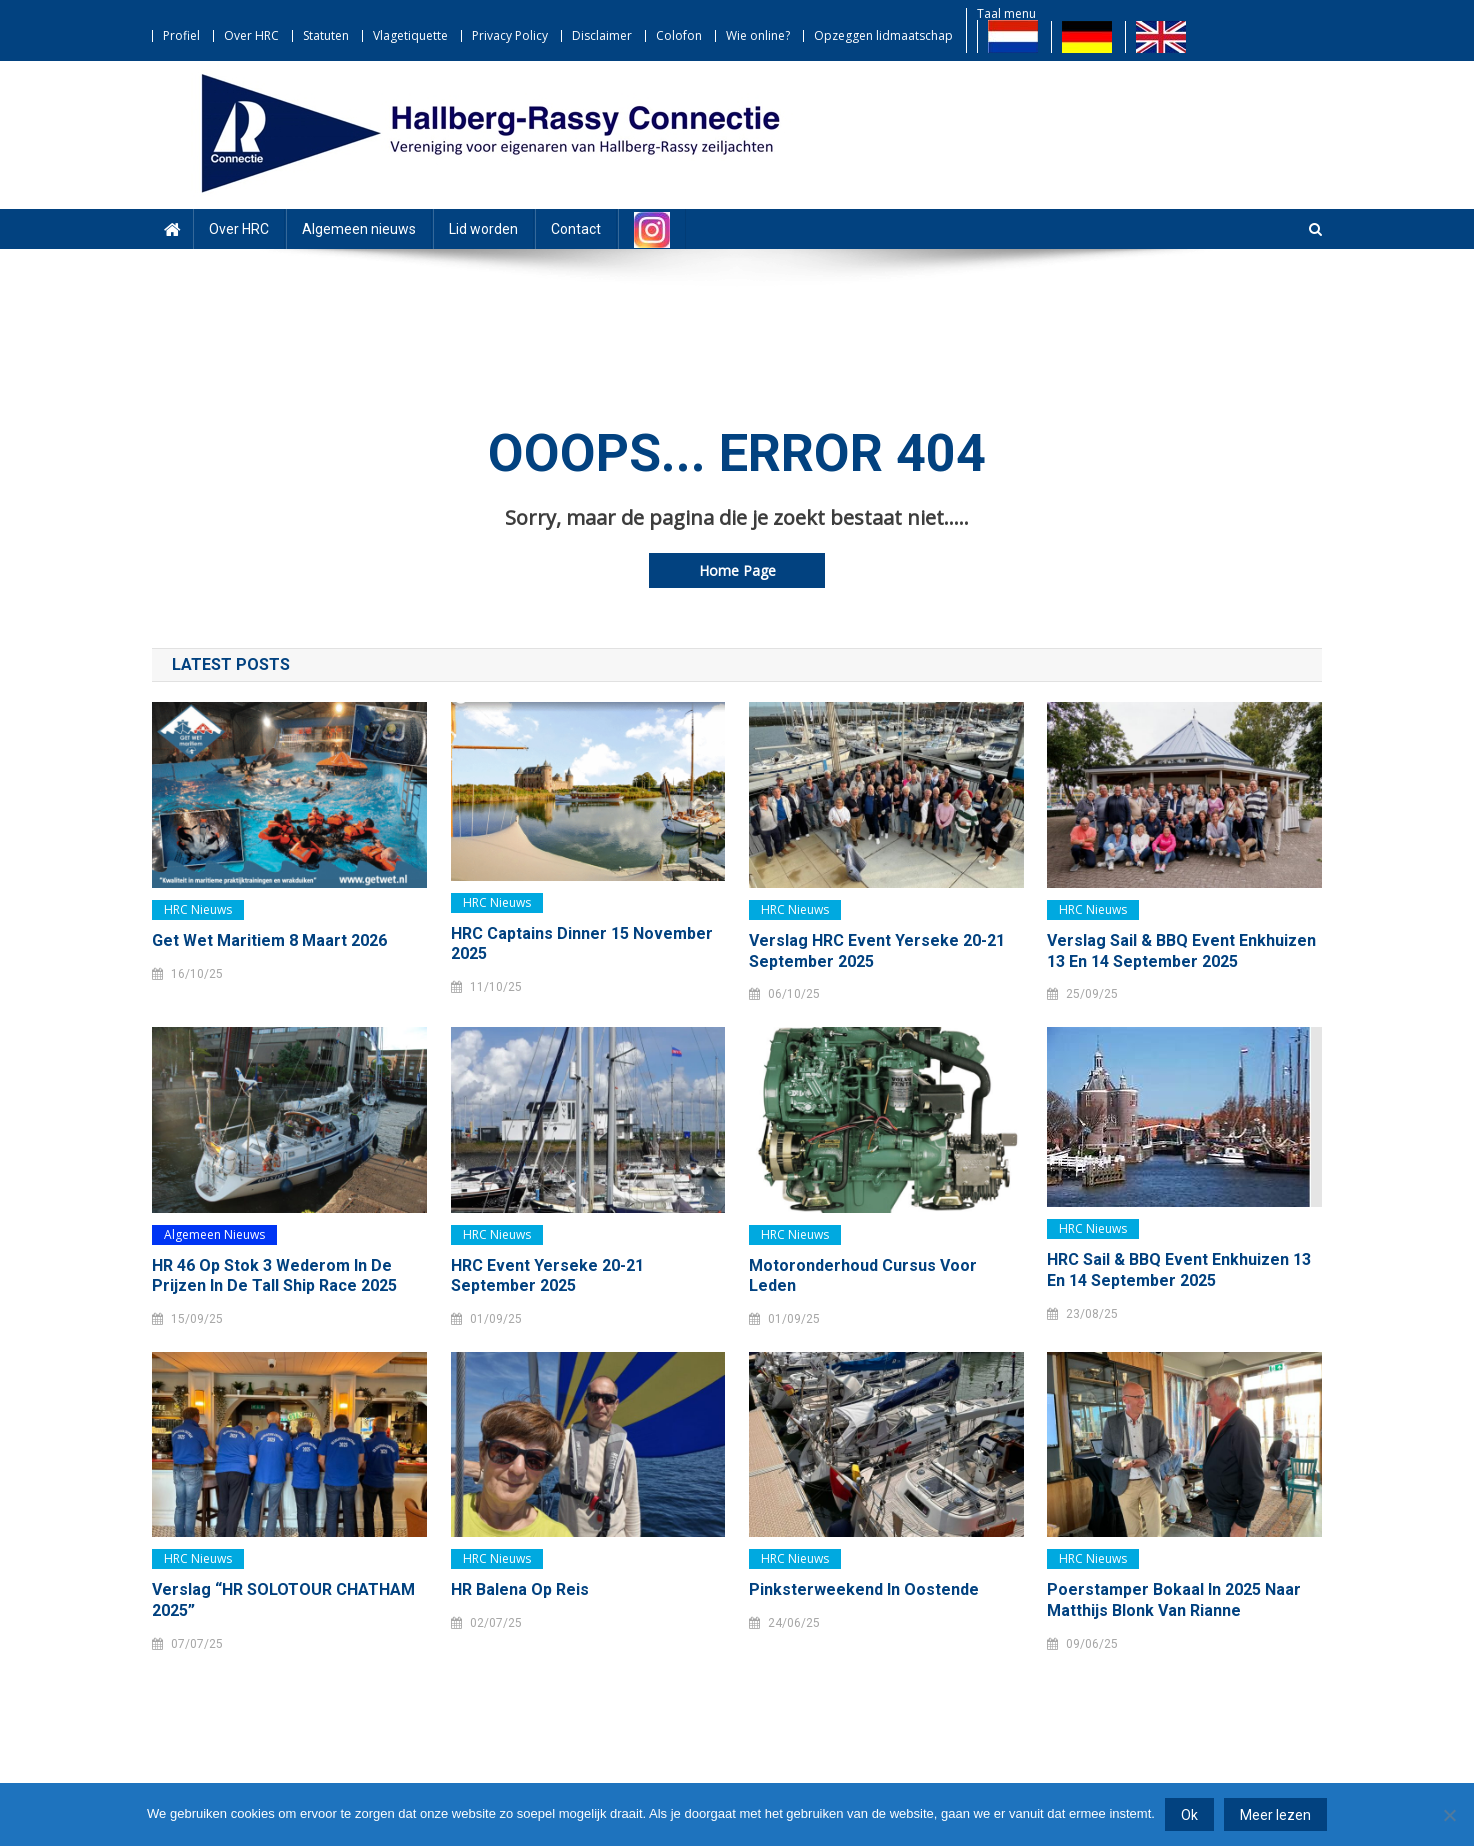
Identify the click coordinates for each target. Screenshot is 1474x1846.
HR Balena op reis (520, 1589)
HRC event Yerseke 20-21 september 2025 (547, 1276)
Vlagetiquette (410, 35)
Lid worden (483, 229)
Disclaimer (602, 35)
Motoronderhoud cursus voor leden (863, 1276)
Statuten (326, 35)
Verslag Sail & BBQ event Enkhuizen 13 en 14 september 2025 (1181, 951)
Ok (1189, 1815)
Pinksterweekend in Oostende (864, 1589)
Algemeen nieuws (359, 229)
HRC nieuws (198, 909)
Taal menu (1006, 13)
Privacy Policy (510, 35)
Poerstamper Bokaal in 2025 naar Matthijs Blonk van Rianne (1174, 1600)
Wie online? (758, 35)
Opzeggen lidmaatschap (883, 35)
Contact (576, 229)
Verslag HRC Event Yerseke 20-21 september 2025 (877, 951)
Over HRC (251, 35)
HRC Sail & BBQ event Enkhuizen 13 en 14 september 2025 (1179, 1270)
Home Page (737, 570)
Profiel (181, 35)
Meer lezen (1275, 1815)
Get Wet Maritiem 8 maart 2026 (269, 940)
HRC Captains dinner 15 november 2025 (582, 944)
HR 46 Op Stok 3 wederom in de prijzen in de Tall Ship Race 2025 (274, 1276)
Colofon (679, 35)
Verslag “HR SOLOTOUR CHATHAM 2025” (283, 1600)
